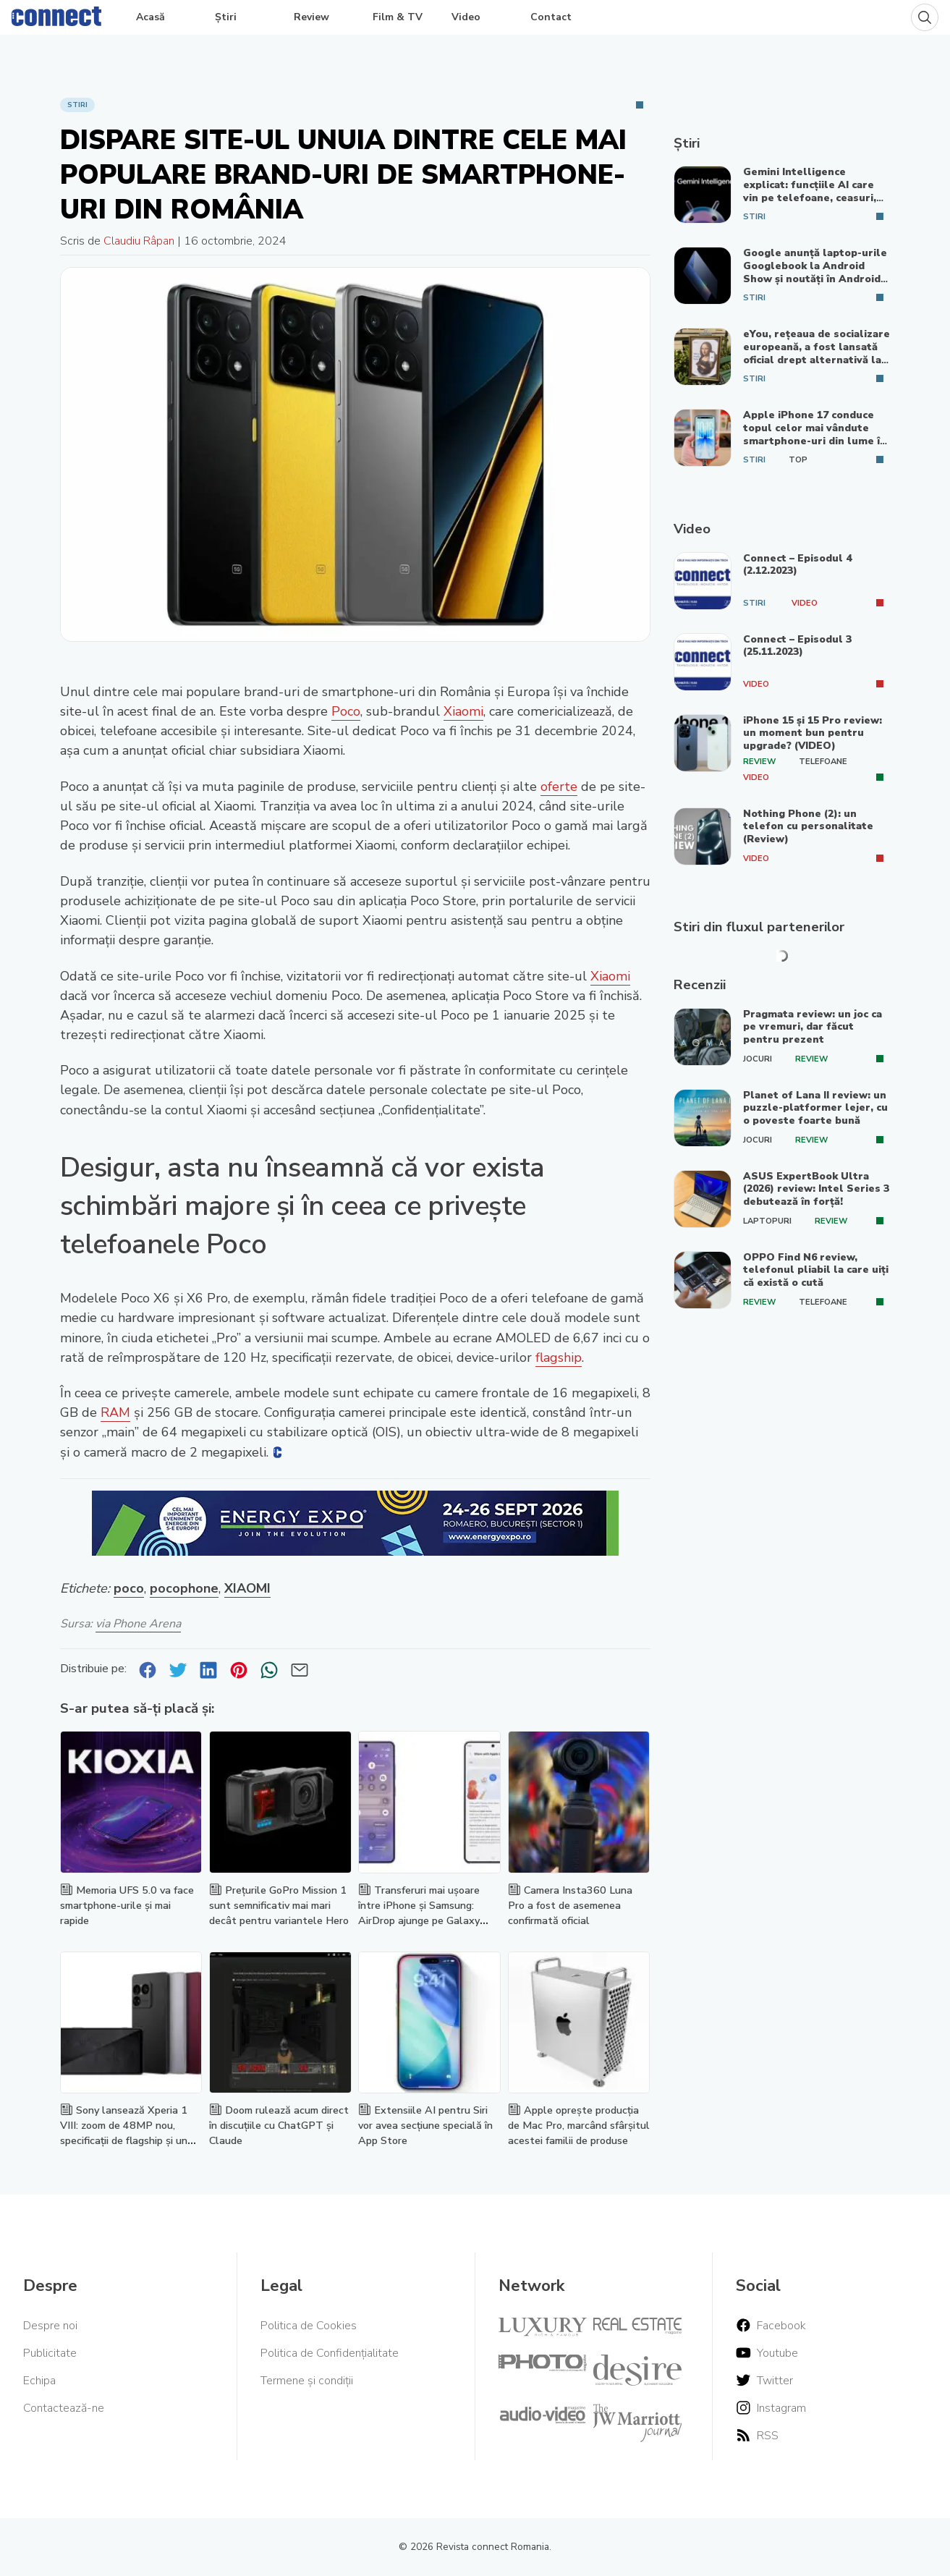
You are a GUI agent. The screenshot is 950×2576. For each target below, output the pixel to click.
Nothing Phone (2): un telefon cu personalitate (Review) (808, 826)
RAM (115, 1412)
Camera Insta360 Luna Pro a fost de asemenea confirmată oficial (570, 1905)
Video (465, 17)
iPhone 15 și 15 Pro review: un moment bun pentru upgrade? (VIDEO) (812, 733)
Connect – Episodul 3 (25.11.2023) (797, 645)
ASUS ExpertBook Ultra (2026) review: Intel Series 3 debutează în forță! (816, 1188)
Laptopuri (767, 1221)
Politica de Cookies (308, 2326)
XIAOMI (247, 1588)
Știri (226, 17)
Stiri (77, 105)
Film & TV (398, 17)
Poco (345, 711)
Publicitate (50, 2353)
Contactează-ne (63, 2408)
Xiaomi (463, 711)
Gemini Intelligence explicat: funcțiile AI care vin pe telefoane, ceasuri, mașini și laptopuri (809, 191)
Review (311, 17)
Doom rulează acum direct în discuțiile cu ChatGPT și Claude (279, 2125)
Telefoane (823, 761)
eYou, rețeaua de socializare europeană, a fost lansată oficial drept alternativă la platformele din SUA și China (816, 359)
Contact (551, 17)
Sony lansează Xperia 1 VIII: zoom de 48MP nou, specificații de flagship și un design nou (123, 2132)
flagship (558, 1357)
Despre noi (50, 2326)
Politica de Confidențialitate (329, 2353)
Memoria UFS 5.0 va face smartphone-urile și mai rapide (127, 1905)
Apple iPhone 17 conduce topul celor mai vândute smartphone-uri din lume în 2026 (814, 434)
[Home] (56, 13)
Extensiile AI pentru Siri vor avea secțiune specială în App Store (425, 2125)
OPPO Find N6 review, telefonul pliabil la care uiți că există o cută (815, 1269)
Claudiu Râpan (138, 241)
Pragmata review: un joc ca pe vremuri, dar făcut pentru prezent (812, 1026)
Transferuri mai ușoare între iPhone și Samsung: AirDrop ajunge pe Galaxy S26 (419, 1912)
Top (798, 459)
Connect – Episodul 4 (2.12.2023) (797, 564)
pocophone (184, 1588)
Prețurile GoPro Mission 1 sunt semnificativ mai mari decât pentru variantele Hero (279, 1905)
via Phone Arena (138, 1624)
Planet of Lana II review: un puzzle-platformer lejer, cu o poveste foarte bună (815, 1107)
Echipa (39, 2381)
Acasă (150, 17)
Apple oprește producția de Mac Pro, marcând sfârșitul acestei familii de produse (579, 2125)
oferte (558, 786)
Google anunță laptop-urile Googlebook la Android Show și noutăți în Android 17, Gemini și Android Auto (815, 272)
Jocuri (757, 1059)
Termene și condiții (306, 2381)
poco (129, 1588)
